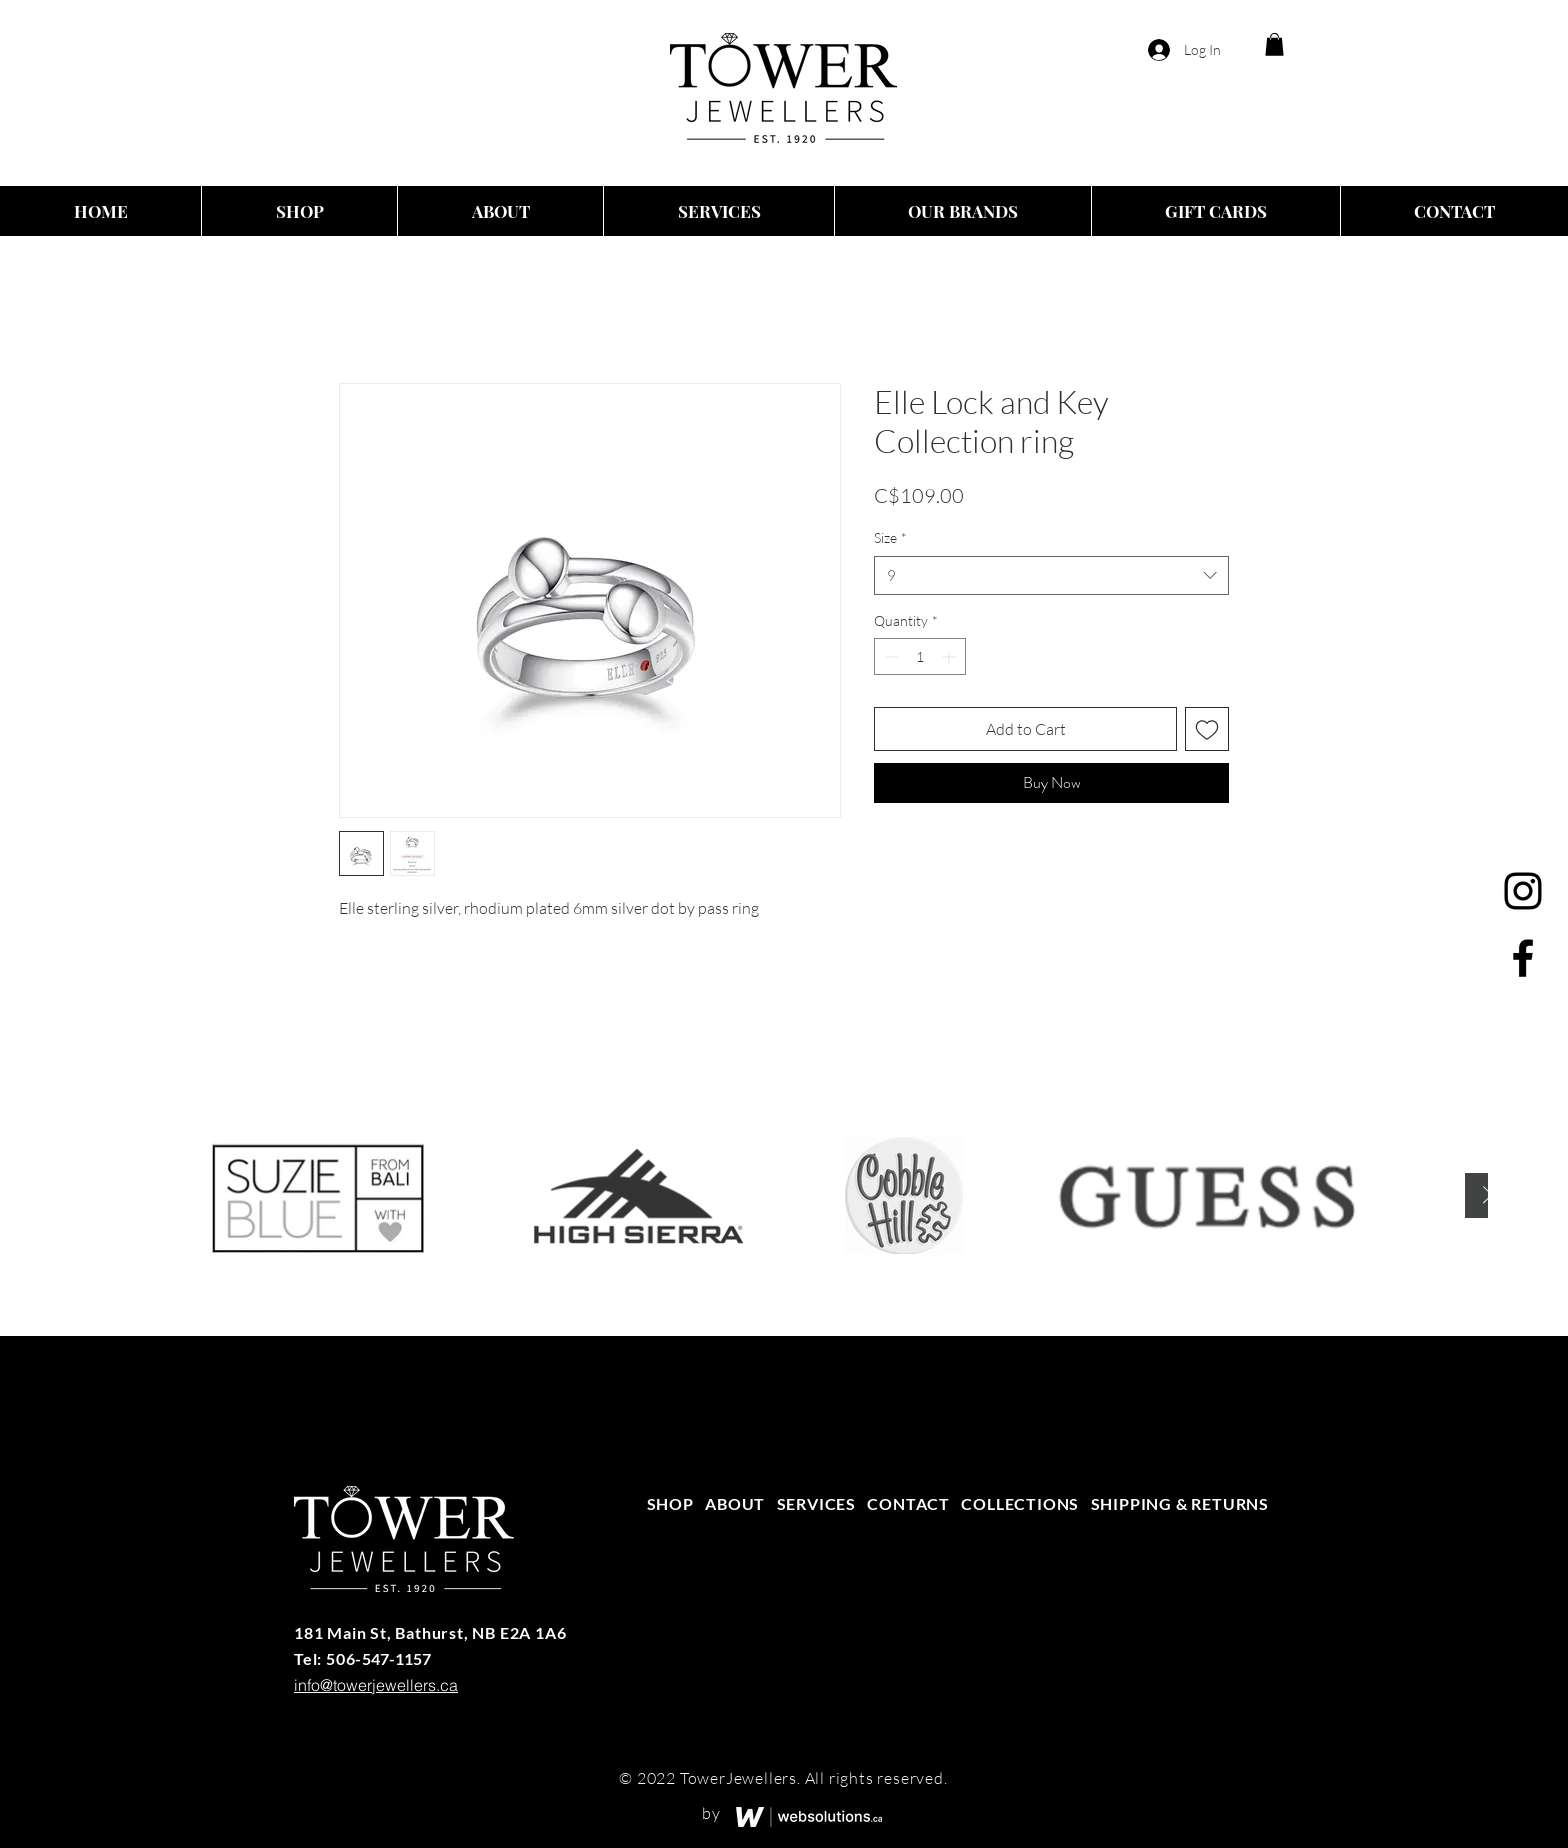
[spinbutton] (920, 656)
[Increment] (950, 656)
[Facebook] (1523, 958)
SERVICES (816, 1503)
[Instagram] (1523, 891)
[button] (1274, 44)
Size (890, 537)
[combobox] (1051, 575)
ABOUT (735, 1503)
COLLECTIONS (1020, 1503)
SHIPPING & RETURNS (1180, 1503)
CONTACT (908, 1503)
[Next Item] (1487, 1195)
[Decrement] (889, 656)
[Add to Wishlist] (1207, 729)
